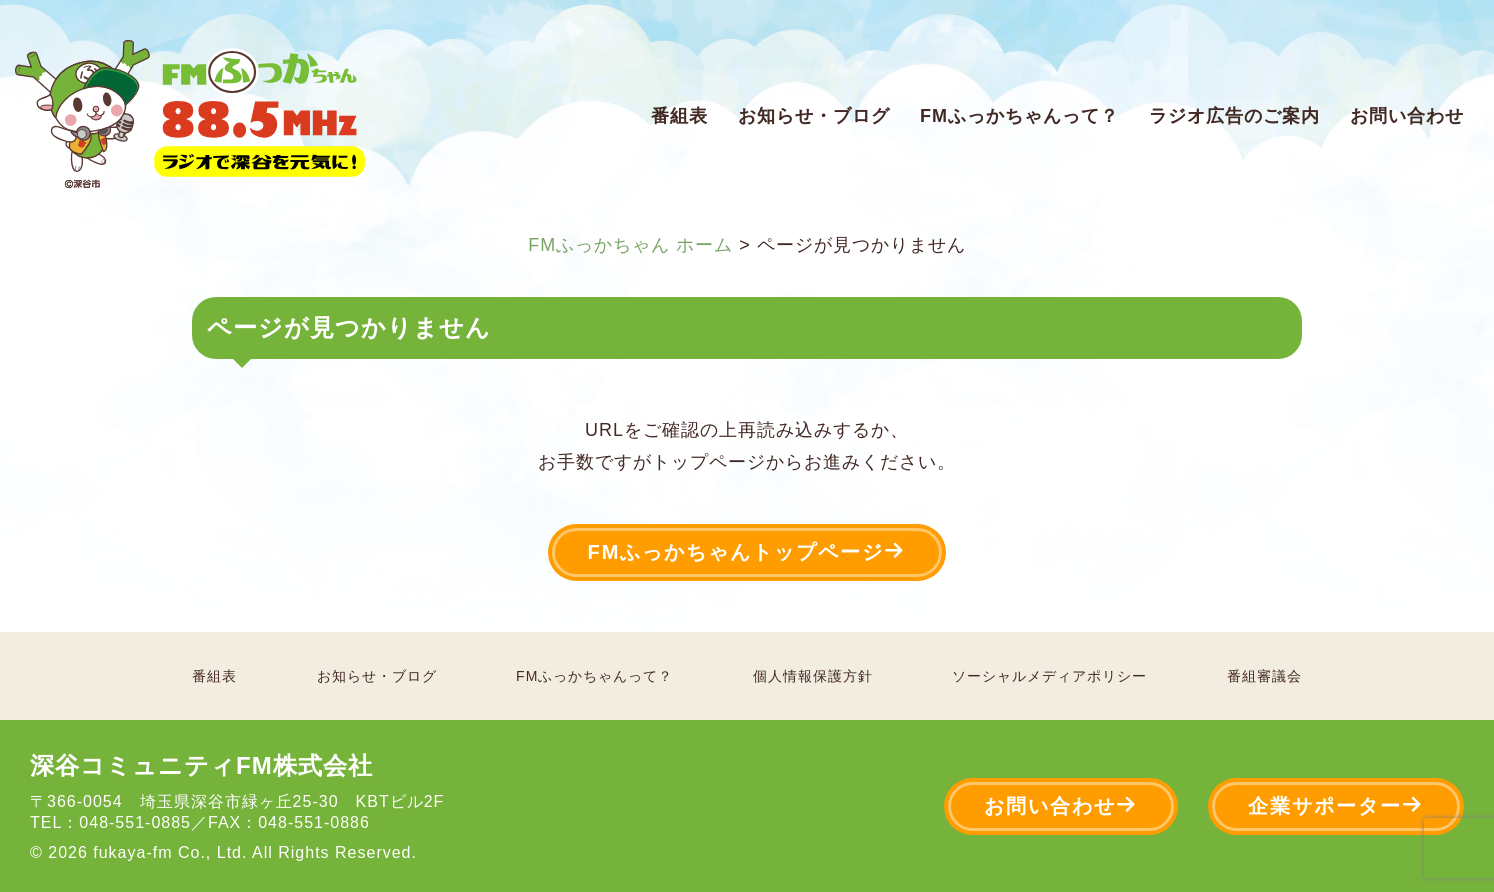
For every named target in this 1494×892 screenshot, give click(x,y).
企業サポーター (1336, 805)
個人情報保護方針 (813, 676)
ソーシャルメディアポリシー (1049, 676)
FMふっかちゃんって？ (1019, 116)
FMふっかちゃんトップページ (747, 551)
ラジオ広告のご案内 (1234, 116)
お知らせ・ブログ (814, 116)
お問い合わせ (1407, 116)
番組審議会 (1264, 676)
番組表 (679, 116)
